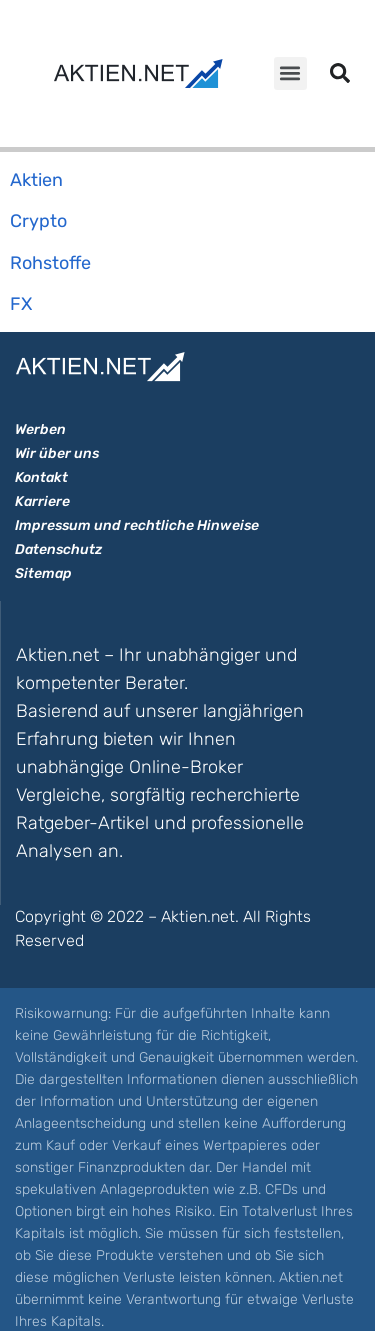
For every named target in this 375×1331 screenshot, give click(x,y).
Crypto (38, 221)
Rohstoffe (50, 263)
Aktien (36, 180)
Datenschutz (58, 549)
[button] (290, 73)
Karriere (42, 501)
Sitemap (43, 573)
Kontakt (41, 477)
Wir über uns (57, 453)
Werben (40, 429)
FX (21, 304)
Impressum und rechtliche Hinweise (137, 525)
